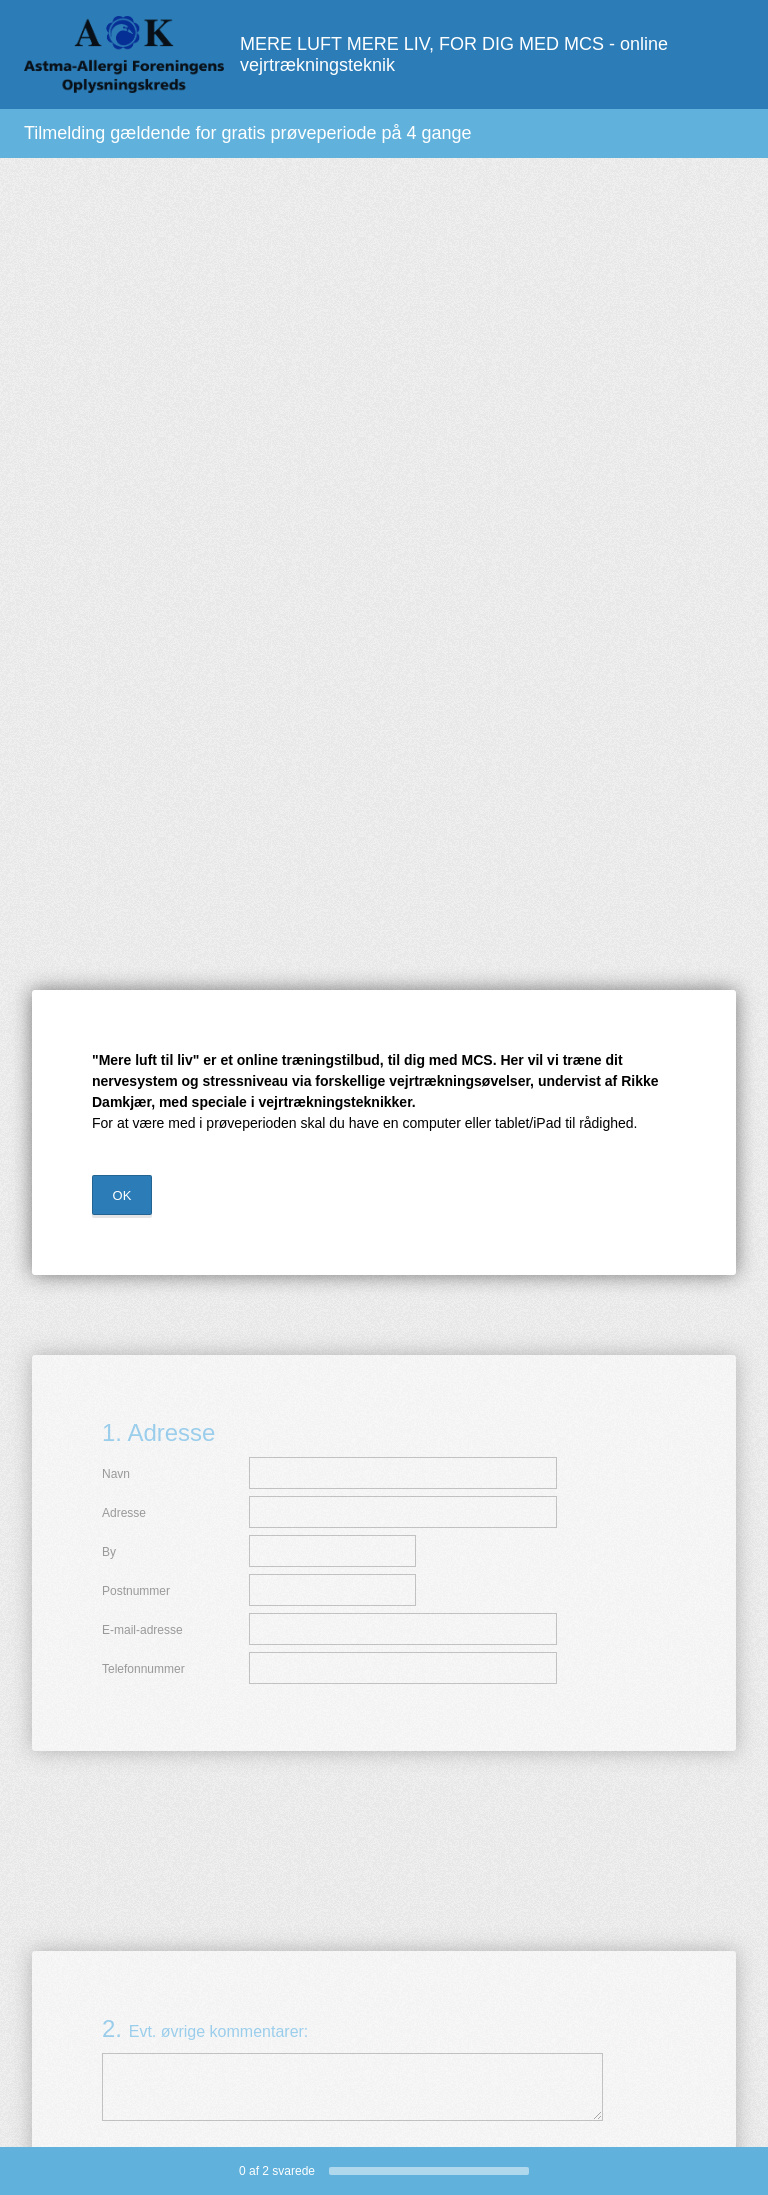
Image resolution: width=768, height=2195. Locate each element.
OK (122, 1195)
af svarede (277, 2171)
